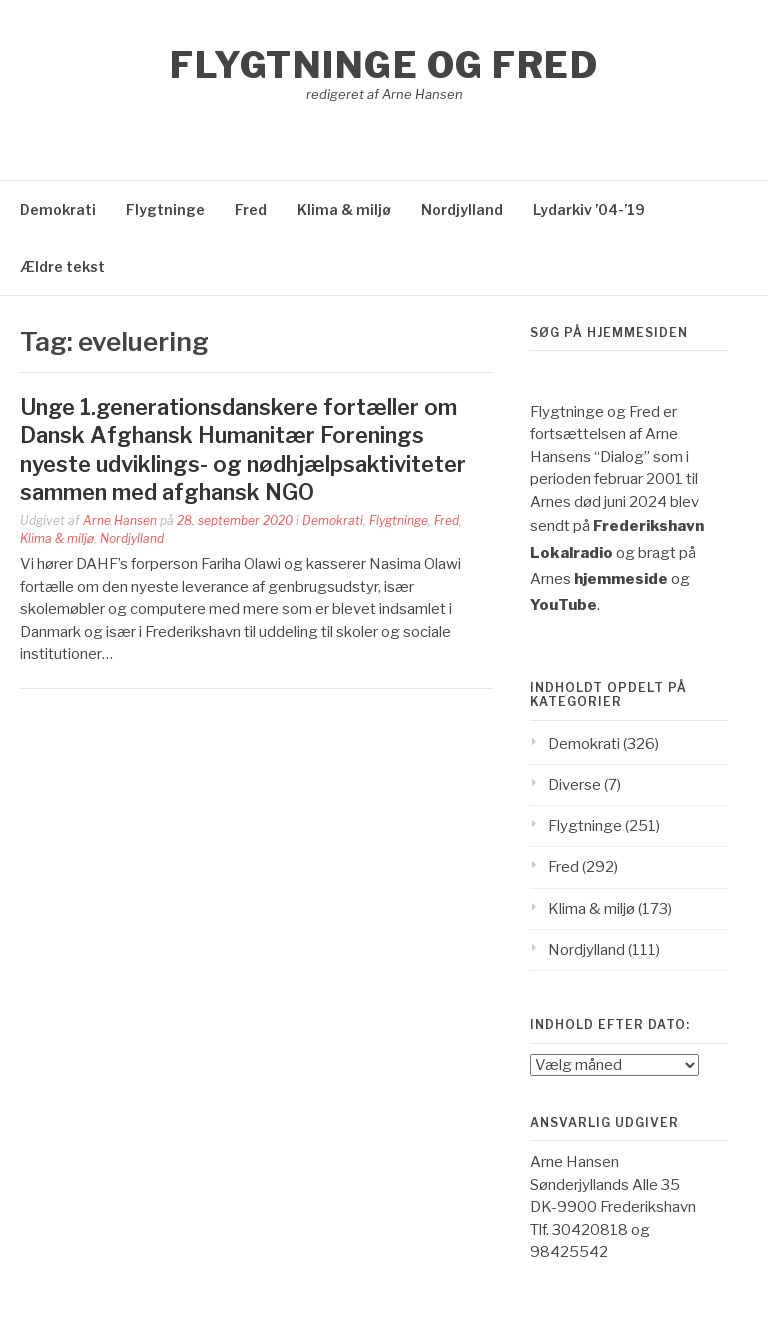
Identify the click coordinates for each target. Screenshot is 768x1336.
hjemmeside (621, 579)
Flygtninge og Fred (384, 65)
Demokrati (58, 209)
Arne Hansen (120, 520)
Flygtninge (165, 209)
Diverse (574, 785)
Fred (251, 209)
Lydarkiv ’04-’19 (589, 209)
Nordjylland (462, 209)
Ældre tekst (62, 266)
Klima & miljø (344, 209)
